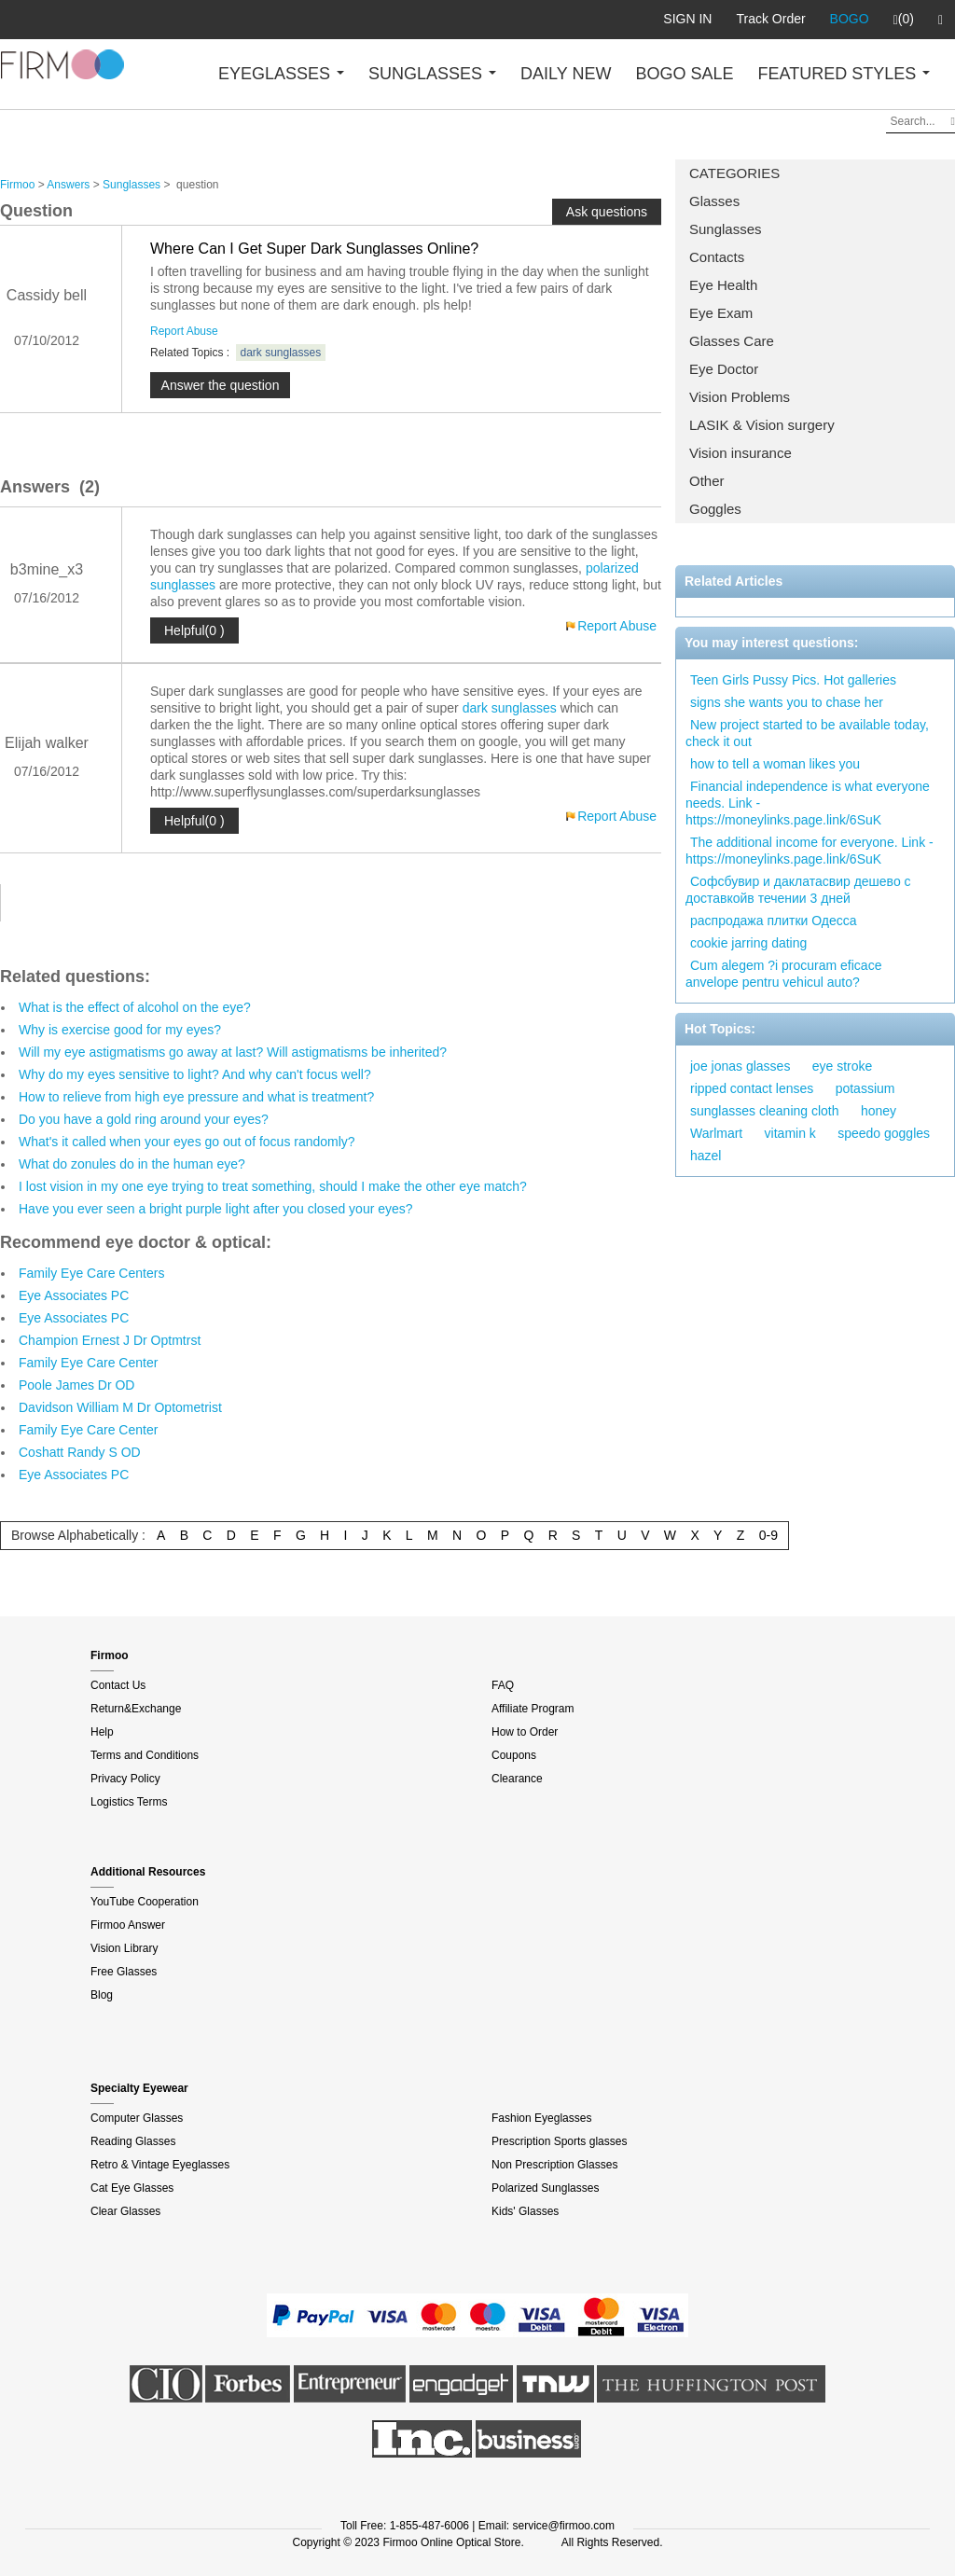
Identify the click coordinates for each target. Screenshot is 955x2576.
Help (102, 1731)
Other (707, 481)
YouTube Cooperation (144, 1901)
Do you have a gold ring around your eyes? (144, 1119)
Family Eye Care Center (88, 1362)
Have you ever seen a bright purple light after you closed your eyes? (216, 1208)
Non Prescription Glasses (554, 2164)
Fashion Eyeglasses (541, 2118)
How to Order (524, 1731)
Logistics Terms (128, 1801)
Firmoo (17, 184)
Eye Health (723, 285)
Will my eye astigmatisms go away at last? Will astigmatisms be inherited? (233, 1052)
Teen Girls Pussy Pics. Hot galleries (793, 679)
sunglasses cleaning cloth (764, 1110)
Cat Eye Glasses (131, 2188)
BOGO (849, 18)
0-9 (768, 1535)
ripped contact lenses (751, 1088)
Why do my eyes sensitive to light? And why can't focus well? (195, 1074)
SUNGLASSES (432, 73)
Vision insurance (740, 453)
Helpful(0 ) (194, 630)
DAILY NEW (565, 73)
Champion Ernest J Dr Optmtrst (110, 1340)
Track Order (770, 18)
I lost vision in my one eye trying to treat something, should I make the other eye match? (273, 1186)
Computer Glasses (136, 2118)
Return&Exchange (135, 1708)
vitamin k (790, 1133)
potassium (865, 1088)
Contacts (716, 257)
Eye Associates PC (74, 1295)
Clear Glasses (125, 2211)
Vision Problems (739, 397)
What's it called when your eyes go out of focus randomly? (187, 1141)
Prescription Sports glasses (559, 2141)
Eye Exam (721, 313)
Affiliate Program (532, 1708)
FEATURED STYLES (844, 73)
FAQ (502, 1685)
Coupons (513, 1755)
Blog (101, 1994)
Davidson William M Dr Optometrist (120, 1407)
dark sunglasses (281, 352)
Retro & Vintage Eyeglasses (159, 2164)
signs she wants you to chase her (786, 702)
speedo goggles (883, 1133)
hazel (705, 1155)
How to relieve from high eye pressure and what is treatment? (196, 1096)
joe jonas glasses (740, 1066)
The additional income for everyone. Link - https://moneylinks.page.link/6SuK (809, 850)
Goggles (715, 509)
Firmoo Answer (127, 1925)
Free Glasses (123, 1971)
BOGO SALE (684, 73)
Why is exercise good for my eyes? (120, 1029)
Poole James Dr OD (76, 1385)
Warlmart (716, 1133)
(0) (903, 19)
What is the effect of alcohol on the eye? (135, 1007)
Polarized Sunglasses (545, 2188)
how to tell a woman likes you (775, 763)
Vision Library (124, 1948)
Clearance (517, 1778)
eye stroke (842, 1066)
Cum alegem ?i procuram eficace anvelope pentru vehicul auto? (783, 974)
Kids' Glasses (525, 2211)
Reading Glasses (132, 2141)
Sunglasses (725, 229)
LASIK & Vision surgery (762, 425)
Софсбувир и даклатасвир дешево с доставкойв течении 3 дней (798, 890)
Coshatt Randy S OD (80, 1452)
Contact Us (117, 1685)
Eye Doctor (723, 369)
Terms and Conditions (144, 1755)
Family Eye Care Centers (91, 1273)
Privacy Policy (125, 1778)
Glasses (714, 201)
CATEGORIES (734, 173)
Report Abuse (184, 331)
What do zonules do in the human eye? (132, 1163)
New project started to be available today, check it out (807, 733)
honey (878, 1110)
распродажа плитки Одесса (773, 920)
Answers (68, 184)
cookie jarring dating (748, 942)
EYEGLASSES (281, 73)
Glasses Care (731, 341)
